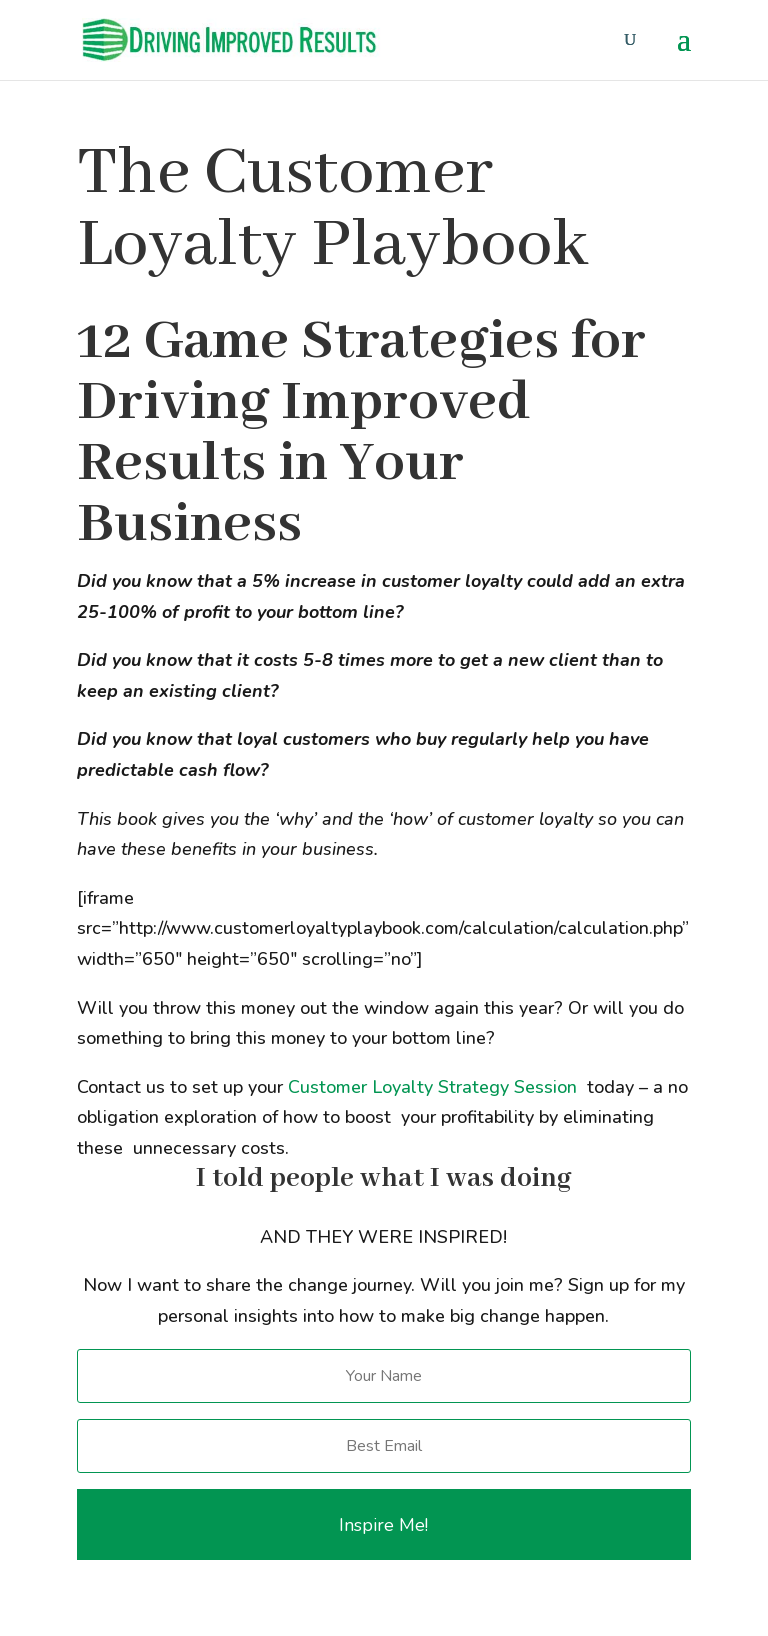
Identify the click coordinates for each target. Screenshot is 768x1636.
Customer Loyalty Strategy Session (432, 1087)
